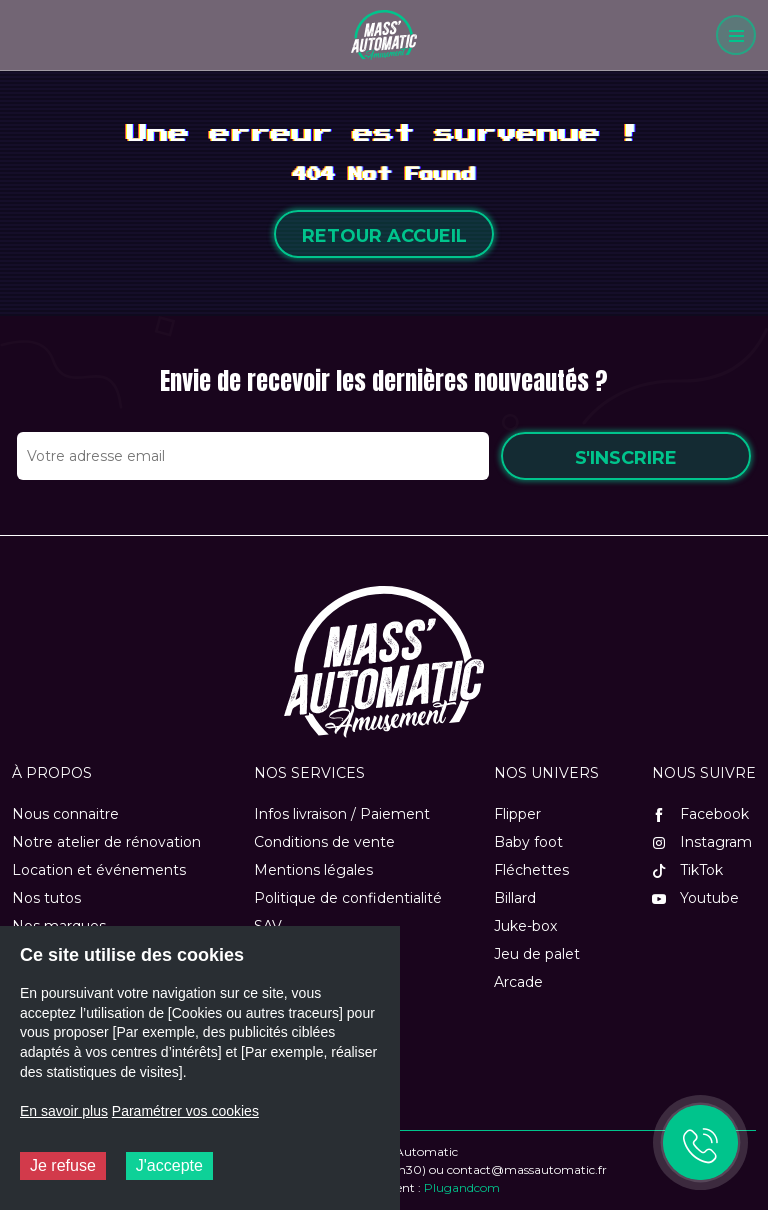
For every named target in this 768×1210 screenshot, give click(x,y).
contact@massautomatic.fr (527, 1169)
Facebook (700, 814)
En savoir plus (64, 1111)
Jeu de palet (537, 954)
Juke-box (525, 926)
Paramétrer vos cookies (185, 1111)
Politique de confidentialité (348, 898)
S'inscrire (626, 458)
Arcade (518, 982)
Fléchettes (531, 870)
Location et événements (99, 870)
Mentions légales (313, 870)
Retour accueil (384, 236)
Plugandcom (462, 1187)
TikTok (687, 870)
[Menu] (736, 35)
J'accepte (169, 1165)
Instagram (702, 842)
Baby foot (528, 842)
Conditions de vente (324, 842)
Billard (515, 898)
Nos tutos (46, 898)
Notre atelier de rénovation (106, 842)
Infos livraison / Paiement (342, 814)
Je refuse (63, 1165)
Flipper (517, 814)
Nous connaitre (65, 814)
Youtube (695, 898)
